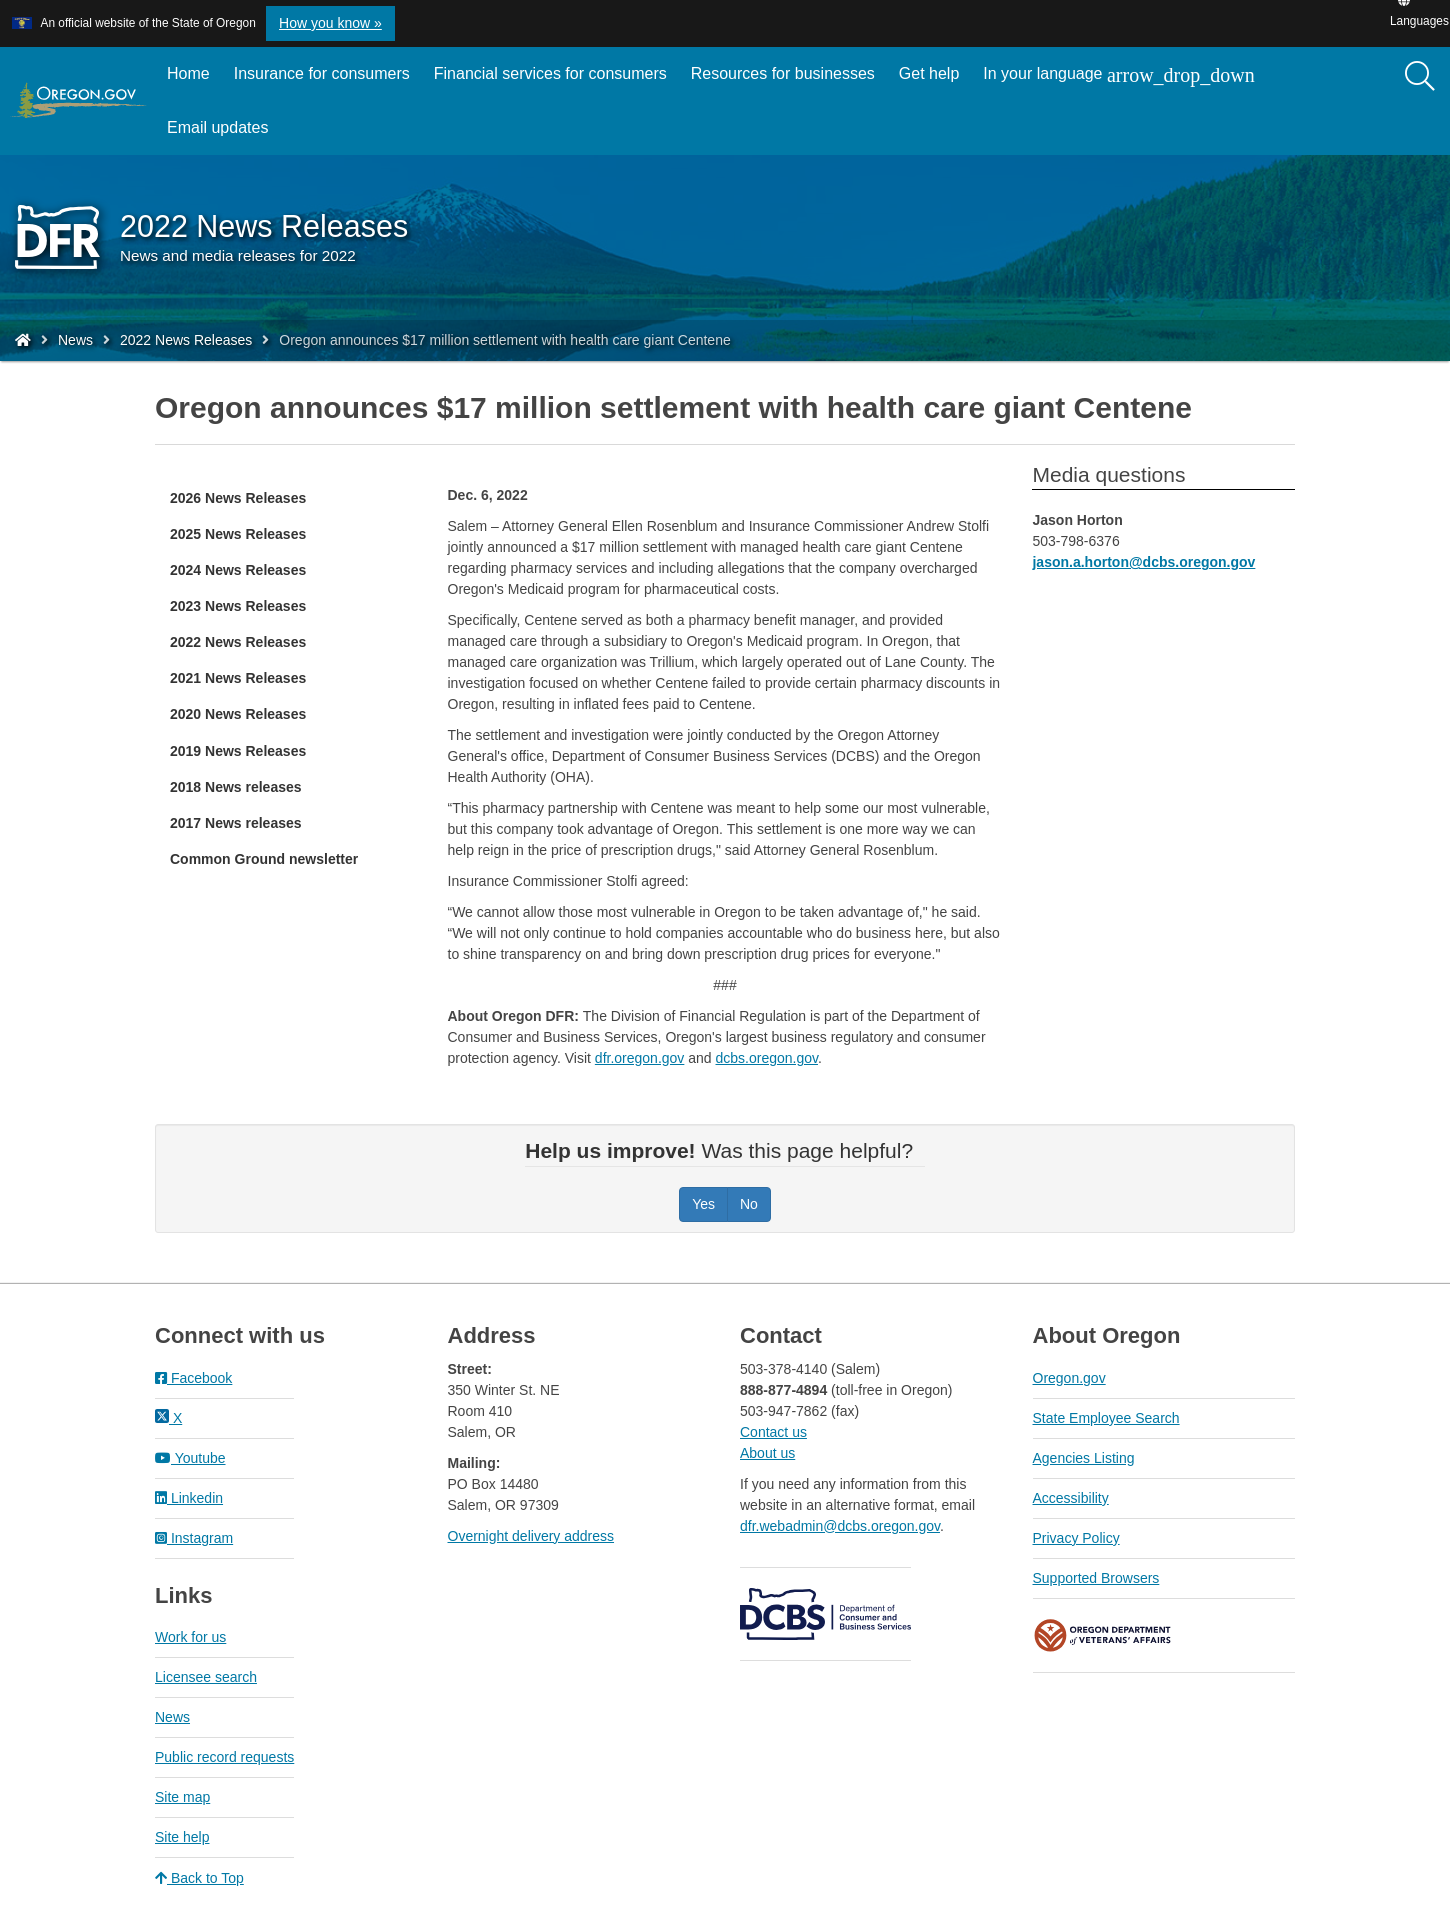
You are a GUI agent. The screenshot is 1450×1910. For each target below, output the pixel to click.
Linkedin (189, 1498)
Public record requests (224, 1757)
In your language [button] (1118, 75)
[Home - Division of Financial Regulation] (23, 340)
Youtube (190, 1458)
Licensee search (206, 1677)
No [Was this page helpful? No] (749, 1204)
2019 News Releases (238, 751)
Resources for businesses (783, 73)
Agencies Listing (1084, 1458)
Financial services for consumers (550, 73)
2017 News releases (236, 823)
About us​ (767, 1453)
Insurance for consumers (322, 73)
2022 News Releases (186, 340)
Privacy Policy (1076, 1538)
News (75, 340)
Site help (182, 1837)
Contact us (773, 1432)
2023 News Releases (238, 606)
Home (188, 73)
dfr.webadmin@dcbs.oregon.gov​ (840, 1526)
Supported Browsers (1096, 1578)
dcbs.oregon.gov (767, 1058)
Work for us (190, 1637)
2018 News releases (236, 787)
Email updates (223, 135)
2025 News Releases (238, 534)
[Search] (1420, 77)
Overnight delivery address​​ (531, 1536)
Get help (929, 73)
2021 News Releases (238, 678)
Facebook (193, 1378)
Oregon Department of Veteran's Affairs (1103, 1635)
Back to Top (199, 1878)
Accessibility (1071, 1498)
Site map (182, 1797)
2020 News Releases (238, 714)
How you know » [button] (330, 23)
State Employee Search (1106, 1418)
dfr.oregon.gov (640, 1058)
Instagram (194, 1538)
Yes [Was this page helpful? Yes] (703, 1204)
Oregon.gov (1069, 1378)
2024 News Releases (238, 570)
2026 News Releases (238, 498)
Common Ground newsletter (264, 859)
